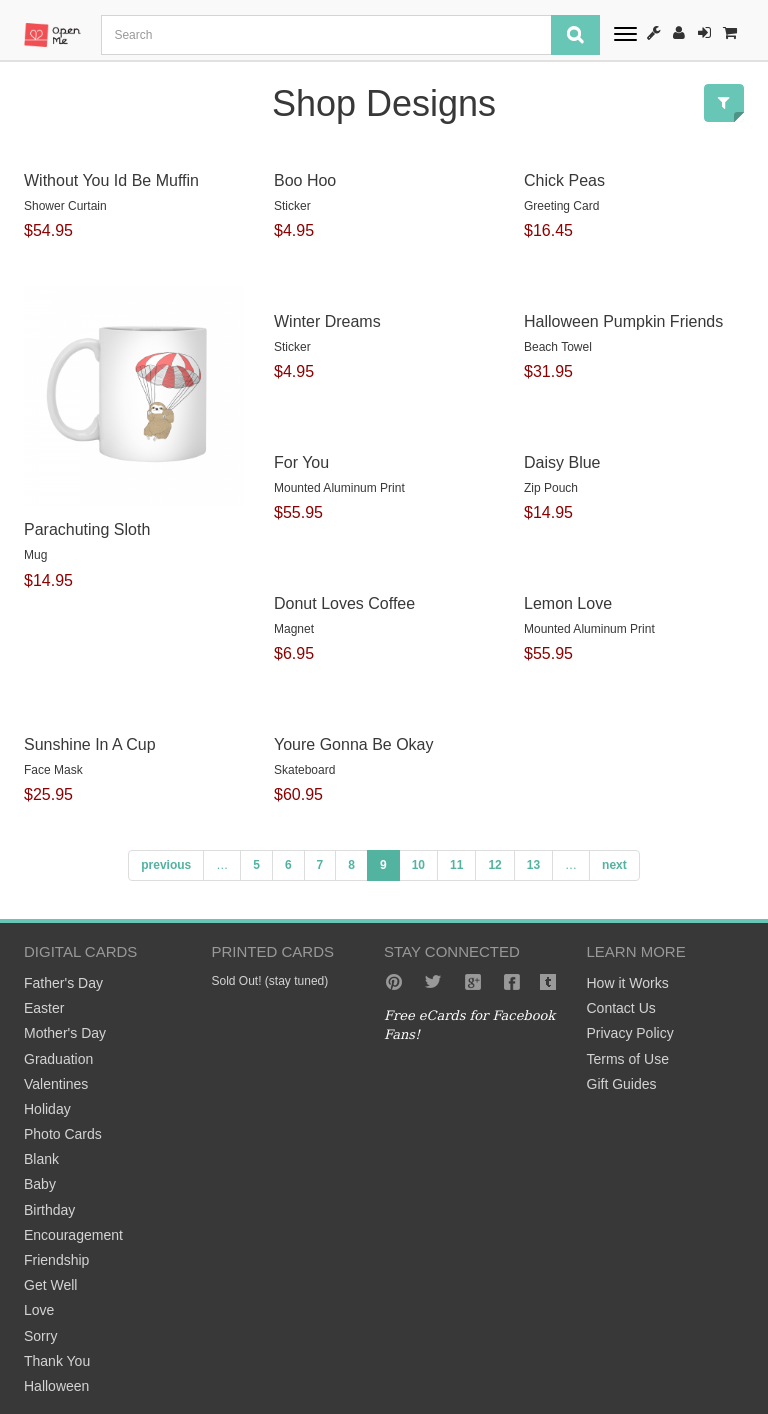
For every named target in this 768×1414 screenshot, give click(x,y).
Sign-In (704, 32)
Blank (41, 1159)
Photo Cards (63, 1134)
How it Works (628, 983)
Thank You (57, 1361)
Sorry (40, 1336)
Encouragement (73, 1235)
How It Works (654, 32)
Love (39, 1310)
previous (166, 865)
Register (679, 32)
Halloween (56, 1386)
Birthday (49, 1210)
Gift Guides (622, 1084)
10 (418, 865)
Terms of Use (628, 1059)
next (614, 865)
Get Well (50, 1285)
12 (494, 865)
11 (456, 865)
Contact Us (621, 1008)
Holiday (47, 1109)
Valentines (56, 1084)
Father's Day (63, 983)
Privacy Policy (630, 1033)
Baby (40, 1184)
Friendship (56, 1260)
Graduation (58, 1059)
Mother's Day (65, 1033)
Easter (44, 1008)
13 (533, 865)
